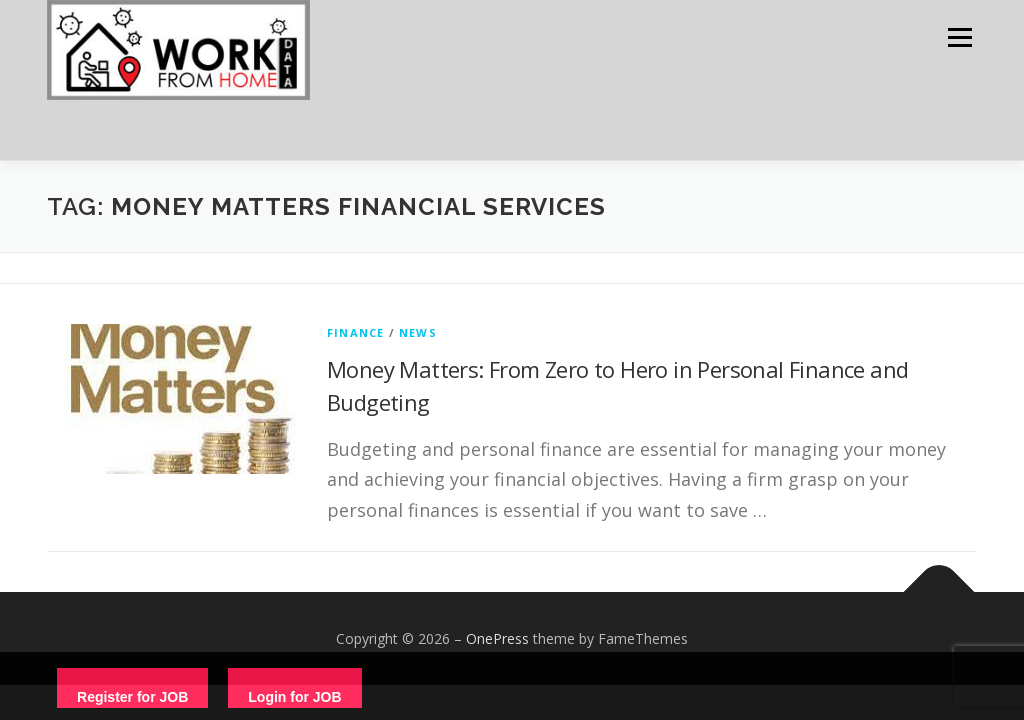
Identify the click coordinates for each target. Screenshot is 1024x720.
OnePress (497, 638)
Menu (959, 37)
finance (355, 332)
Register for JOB (132, 697)
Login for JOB (294, 697)
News (418, 332)
